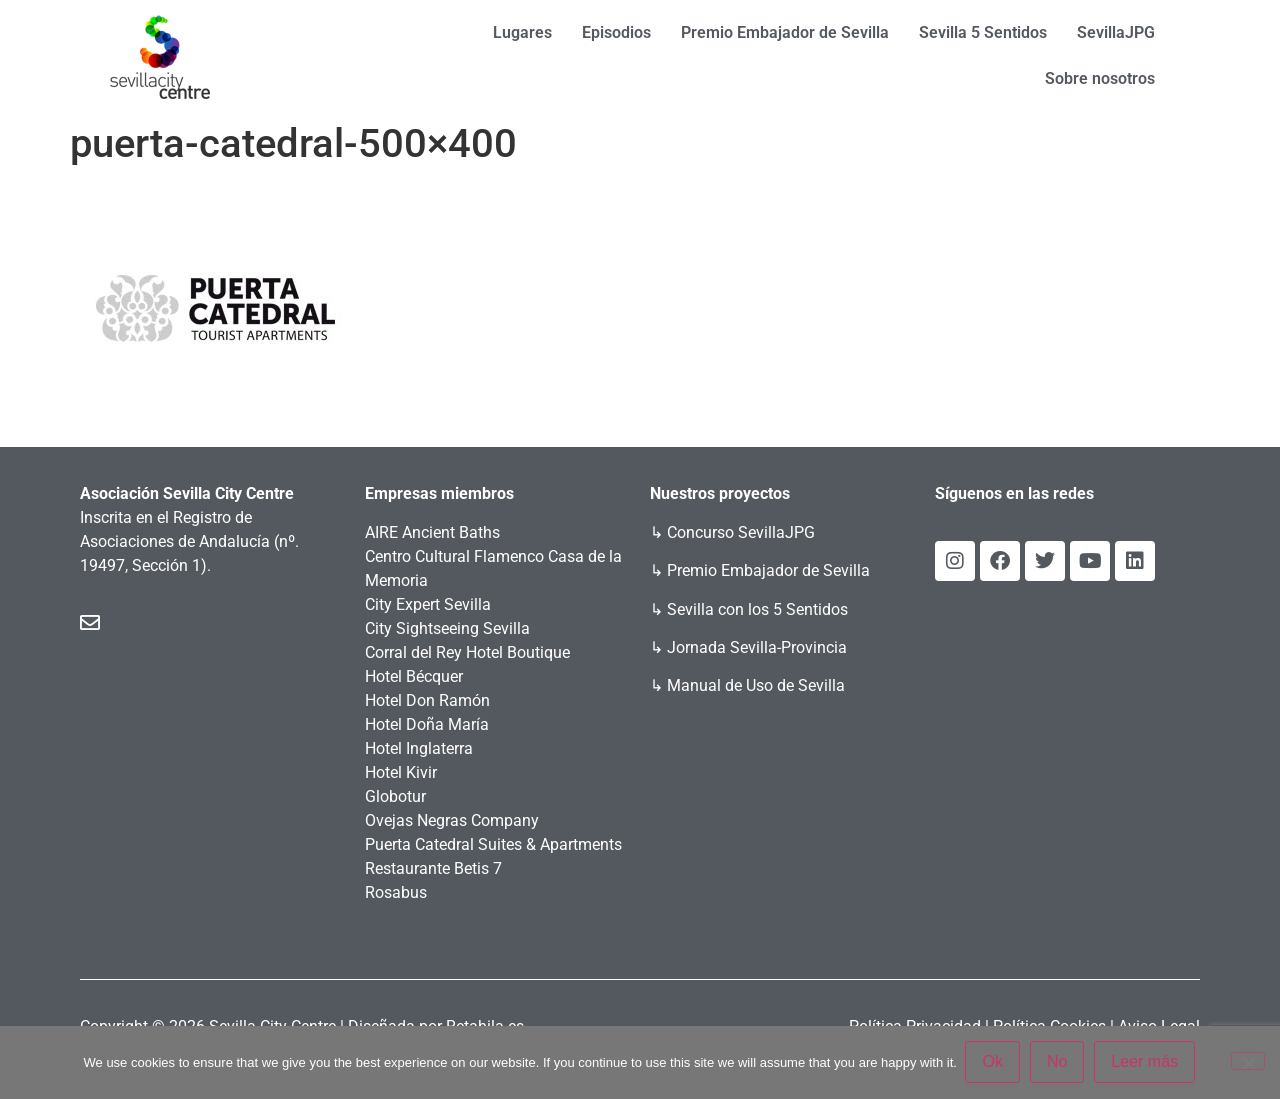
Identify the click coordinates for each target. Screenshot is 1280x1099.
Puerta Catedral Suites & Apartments (493, 844)
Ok (994, 1062)
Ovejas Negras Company (452, 820)
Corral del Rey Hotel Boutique (467, 652)
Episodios (616, 32)
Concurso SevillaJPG (741, 532)
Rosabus (396, 892)
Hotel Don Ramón (427, 700)
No (1058, 1062)
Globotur (395, 796)
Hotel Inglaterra (419, 748)
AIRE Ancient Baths (432, 532)
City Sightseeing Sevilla (447, 628)
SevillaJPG (1116, 32)
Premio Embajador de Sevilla (785, 32)
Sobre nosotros (1100, 78)
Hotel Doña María (427, 724)
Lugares (522, 32)
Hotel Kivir (401, 772)
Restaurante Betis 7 (433, 868)
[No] (1248, 1062)
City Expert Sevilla (428, 604)
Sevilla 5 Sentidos (983, 32)
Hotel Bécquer (414, 676)
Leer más (1146, 1062)
